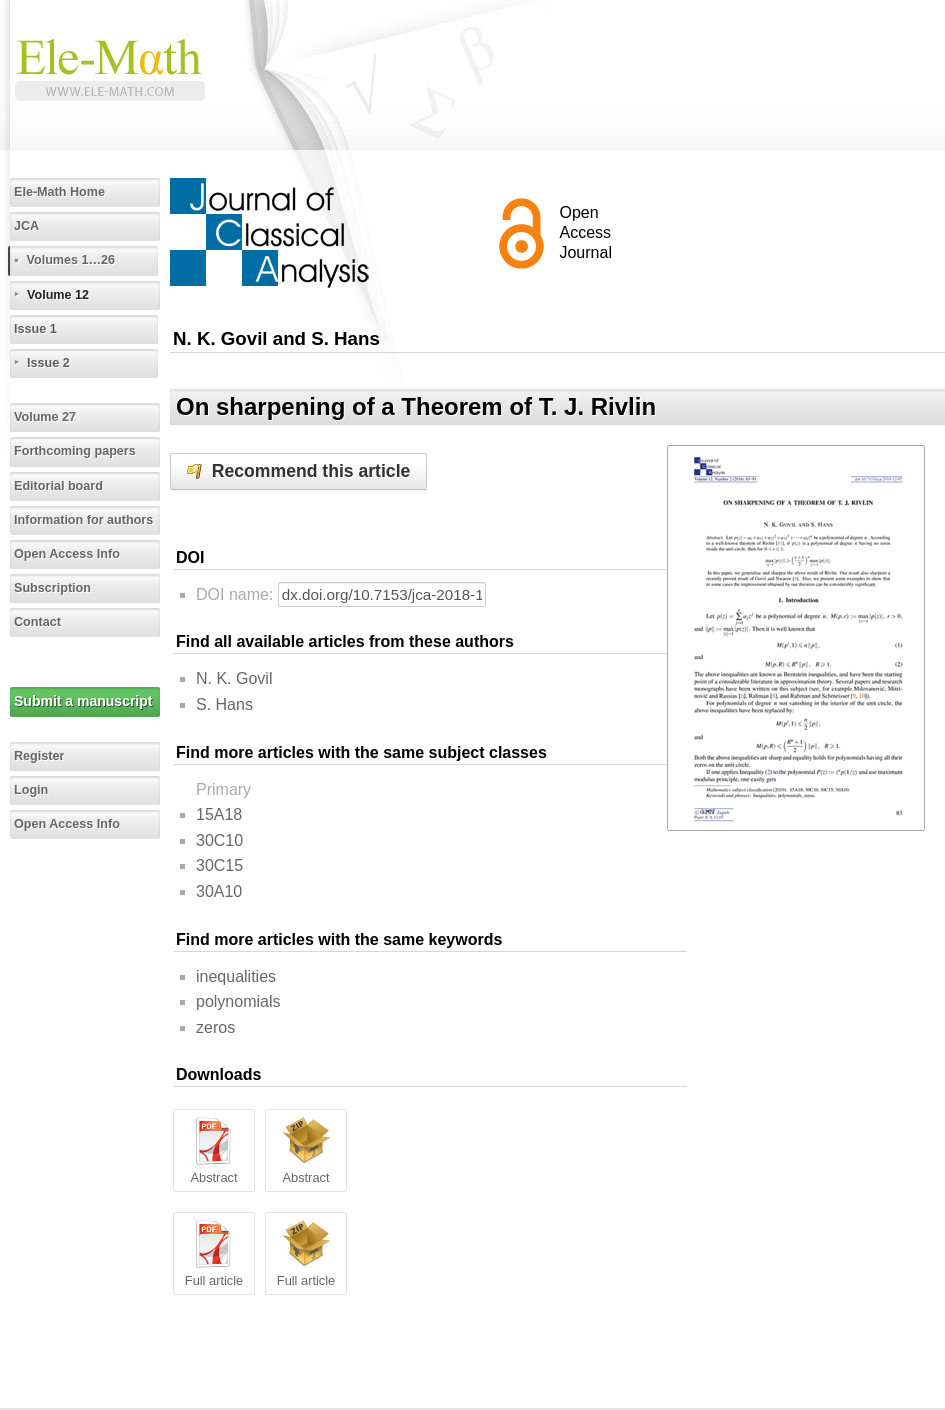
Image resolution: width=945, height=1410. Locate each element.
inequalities (236, 976)
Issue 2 (48, 363)
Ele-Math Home (59, 192)
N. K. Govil (234, 678)
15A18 (219, 814)
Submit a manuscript (83, 701)
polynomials (238, 1001)
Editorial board (58, 486)
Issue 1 (35, 329)
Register (39, 756)
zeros (215, 1027)
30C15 (219, 865)
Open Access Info (67, 554)
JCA (26, 226)
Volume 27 (45, 417)
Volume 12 (58, 295)
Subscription (52, 588)
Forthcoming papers (75, 451)
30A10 (219, 891)
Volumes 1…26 (70, 260)
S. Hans (224, 704)
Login (31, 790)
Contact (37, 622)
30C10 (219, 840)
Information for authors (83, 520)
